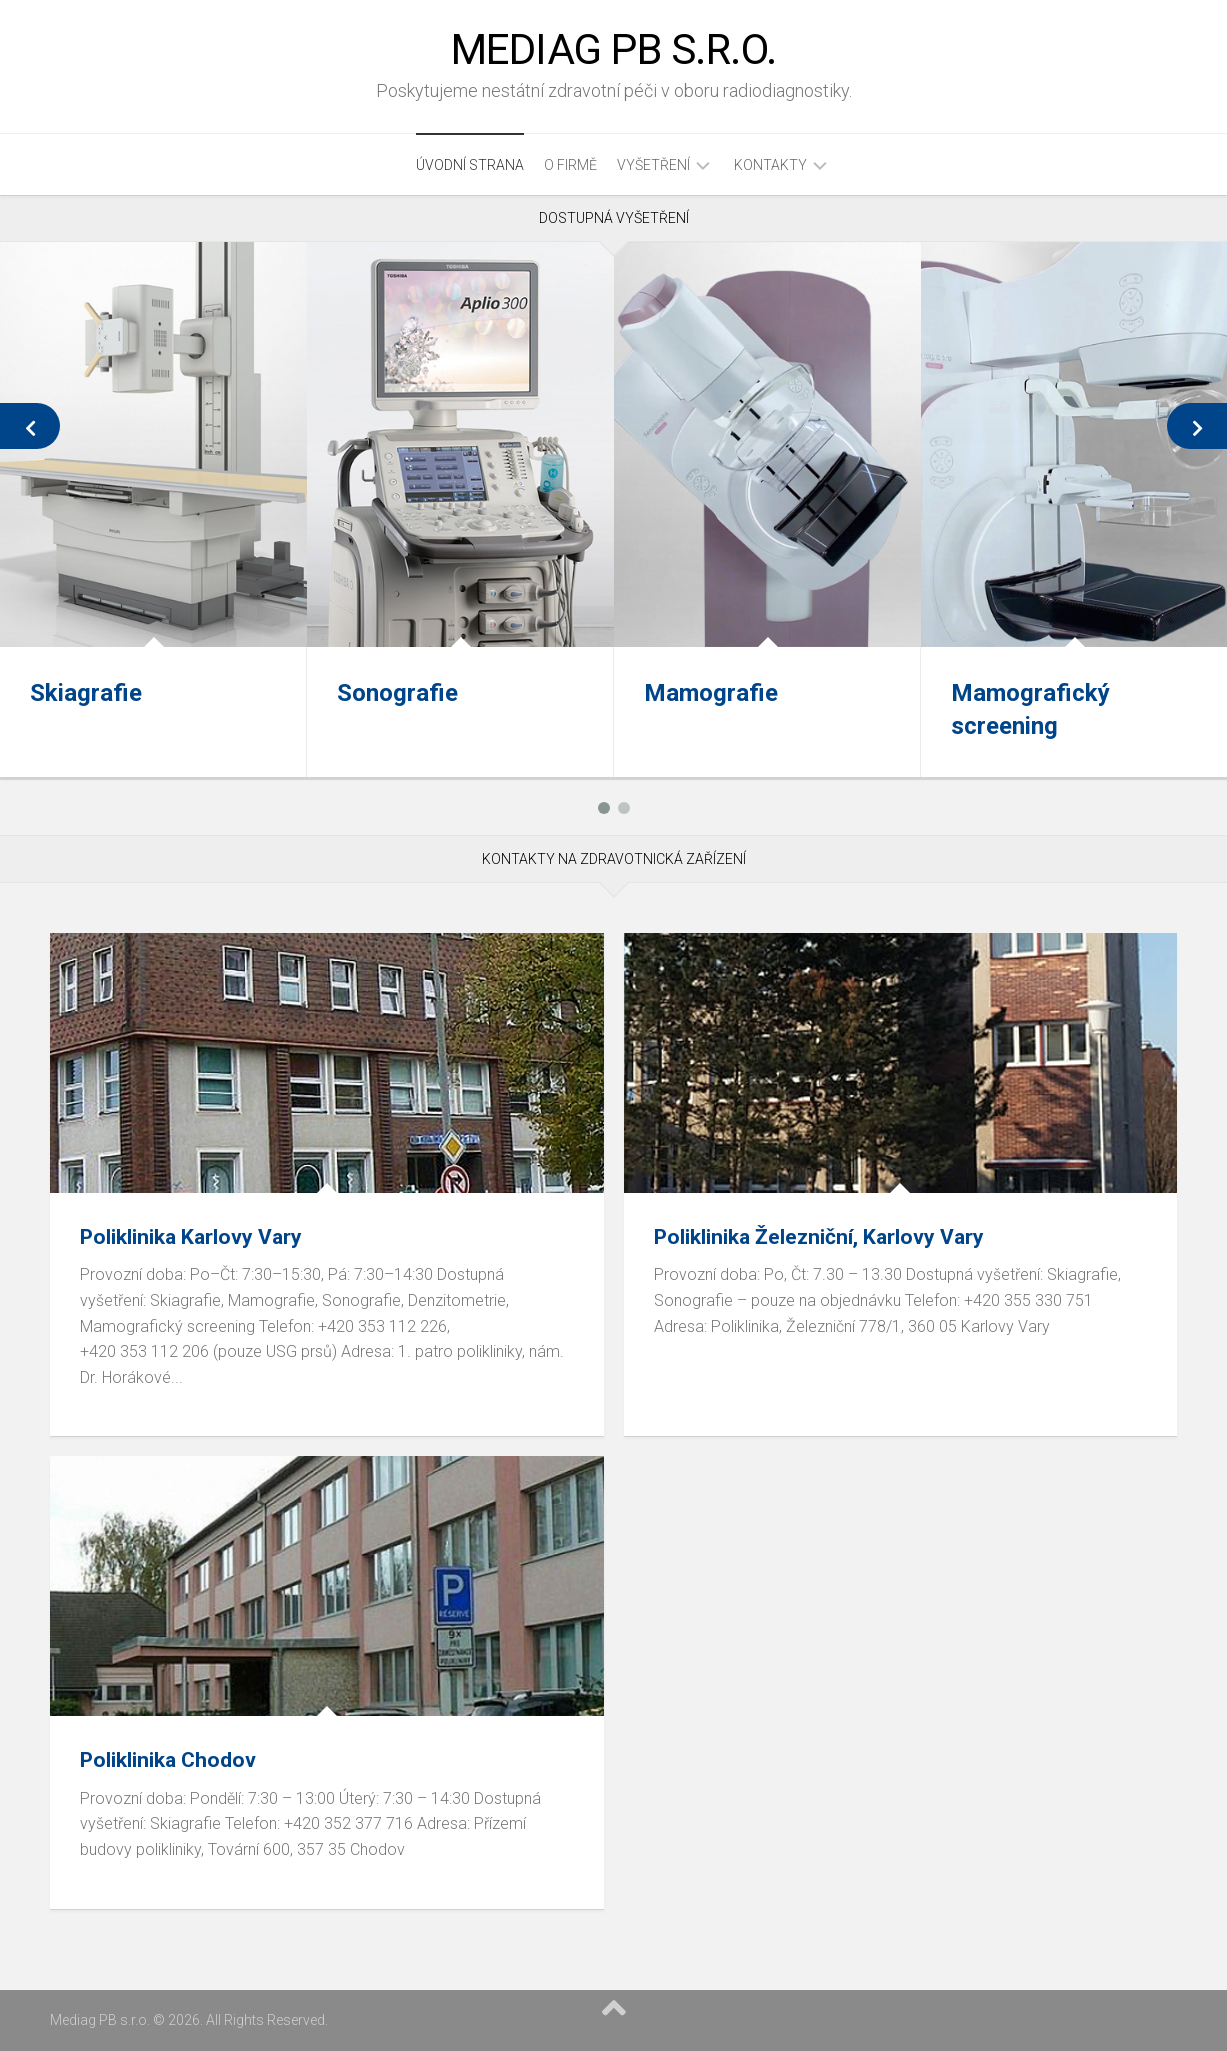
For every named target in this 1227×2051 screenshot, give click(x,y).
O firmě (570, 165)
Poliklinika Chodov (168, 1760)
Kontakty (770, 165)
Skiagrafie (86, 693)
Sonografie (397, 693)
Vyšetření (653, 165)
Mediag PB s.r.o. (614, 49)
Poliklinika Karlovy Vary (191, 1237)
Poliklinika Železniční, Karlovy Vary (819, 1237)
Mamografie (711, 693)
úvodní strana (470, 165)
